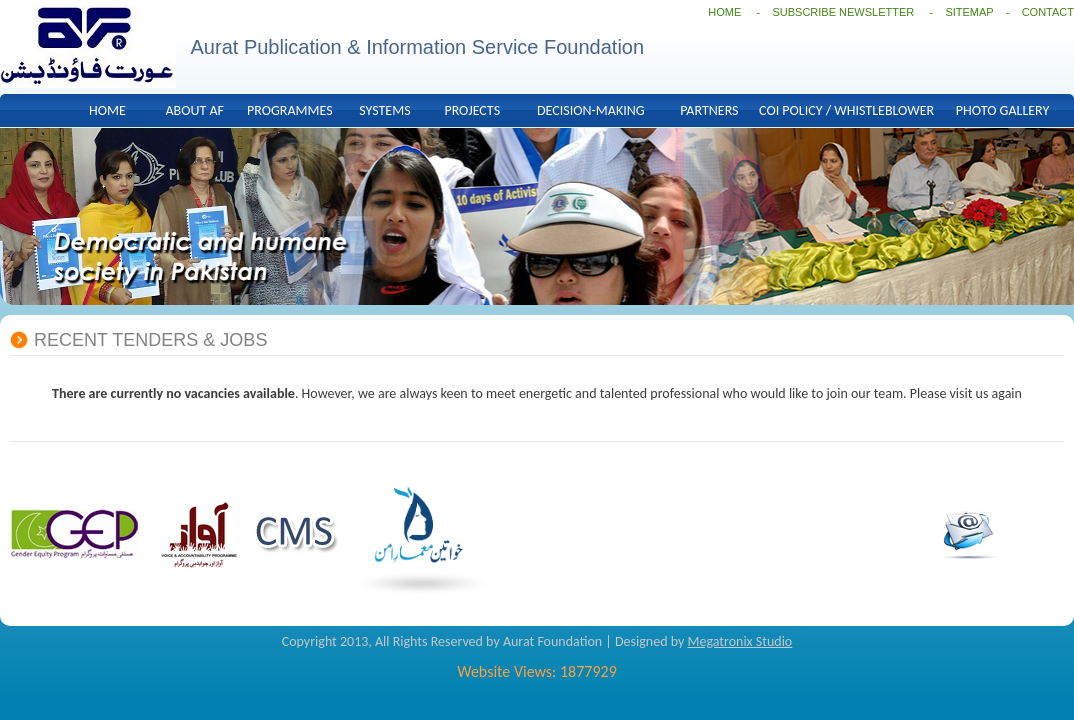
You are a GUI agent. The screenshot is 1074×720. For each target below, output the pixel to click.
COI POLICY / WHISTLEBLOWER (846, 110)
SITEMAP (969, 12)
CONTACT (1048, 12)
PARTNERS (709, 110)
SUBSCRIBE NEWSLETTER (844, 12)
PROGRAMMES (290, 110)
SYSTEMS (384, 110)
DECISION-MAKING (591, 110)
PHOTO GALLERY (1002, 110)
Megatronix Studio (739, 641)
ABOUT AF (194, 110)
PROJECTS (472, 110)
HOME (724, 12)
